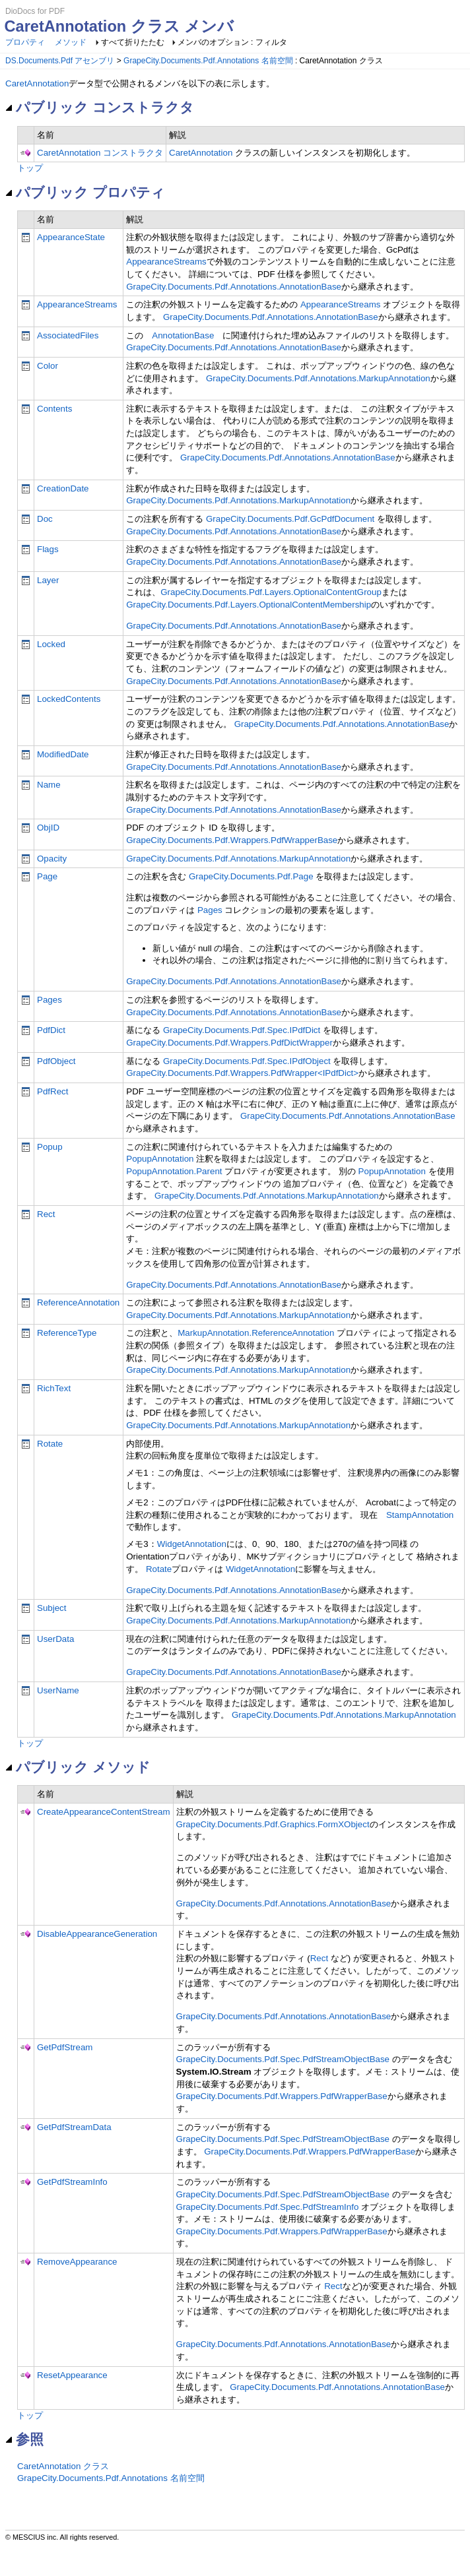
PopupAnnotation (159, 1159)
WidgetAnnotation (191, 1544)
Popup (50, 1147)
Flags (48, 549)
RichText (54, 1388)
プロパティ (25, 42)
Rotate (50, 1444)
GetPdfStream (64, 2047)
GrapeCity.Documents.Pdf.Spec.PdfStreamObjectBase (282, 2059)
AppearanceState (71, 237)
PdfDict (51, 1030)
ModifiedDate (63, 754)
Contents (54, 409)
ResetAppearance (72, 2375)
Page (47, 876)
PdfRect (52, 1091)
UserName (58, 1690)
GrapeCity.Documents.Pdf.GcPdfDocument (290, 519)
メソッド (70, 42)
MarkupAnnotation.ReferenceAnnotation (256, 1333)
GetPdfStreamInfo (72, 2182)
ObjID (48, 827)
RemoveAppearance (77, 2262)
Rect (46, 1214)
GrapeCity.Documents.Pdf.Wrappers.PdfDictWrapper (229, 1043)
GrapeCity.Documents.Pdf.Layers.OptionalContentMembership (248, 605)
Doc (45, 519)
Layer (48, 580)
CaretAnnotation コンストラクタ (100, 153)
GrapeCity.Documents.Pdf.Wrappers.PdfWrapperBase (231, 840)
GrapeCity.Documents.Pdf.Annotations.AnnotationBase (233, 287)
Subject (51, 1608)
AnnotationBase (183, 335)
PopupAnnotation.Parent (174, 1171)
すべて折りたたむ (132, 42)
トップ (30, 168)
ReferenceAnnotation (78, 1302)
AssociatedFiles (67, 335)
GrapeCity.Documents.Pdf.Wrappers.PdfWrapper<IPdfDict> (242, 1073)
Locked (51, 644)
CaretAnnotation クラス (63, 2466)
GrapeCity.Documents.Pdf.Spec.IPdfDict (241, 1030)
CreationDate (63, 488)
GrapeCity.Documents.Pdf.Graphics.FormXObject (273, 1824)
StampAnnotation (419, 1515)
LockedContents (68, 699)
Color (47, 366)
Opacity (52, 859)
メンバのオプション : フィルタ (232, 42)
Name (49, 785)
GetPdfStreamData (74, 2127)
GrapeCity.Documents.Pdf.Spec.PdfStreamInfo (267, 2207)
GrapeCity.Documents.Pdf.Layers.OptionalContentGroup (271, 592)
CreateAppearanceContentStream (103, 1812)
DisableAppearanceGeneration (97, 1934)
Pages (209, 910)
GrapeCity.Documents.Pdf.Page (251, 876)
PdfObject (56, 1061)
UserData (55, 1639)
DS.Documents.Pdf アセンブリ (59, 60)
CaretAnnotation (37, 83)
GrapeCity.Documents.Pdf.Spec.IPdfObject (247, 1061)
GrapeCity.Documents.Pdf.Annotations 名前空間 (208, 60)
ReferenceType (66, 1333)
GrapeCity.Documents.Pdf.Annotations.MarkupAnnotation (318, 378)
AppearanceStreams (166, 262)
